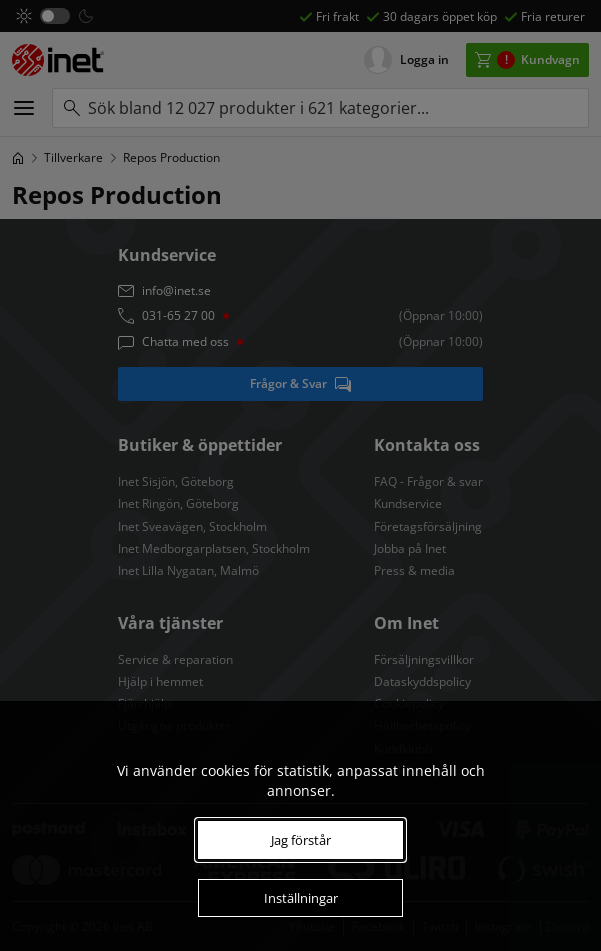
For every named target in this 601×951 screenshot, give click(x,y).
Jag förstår (301, 840)
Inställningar (301, 898)
